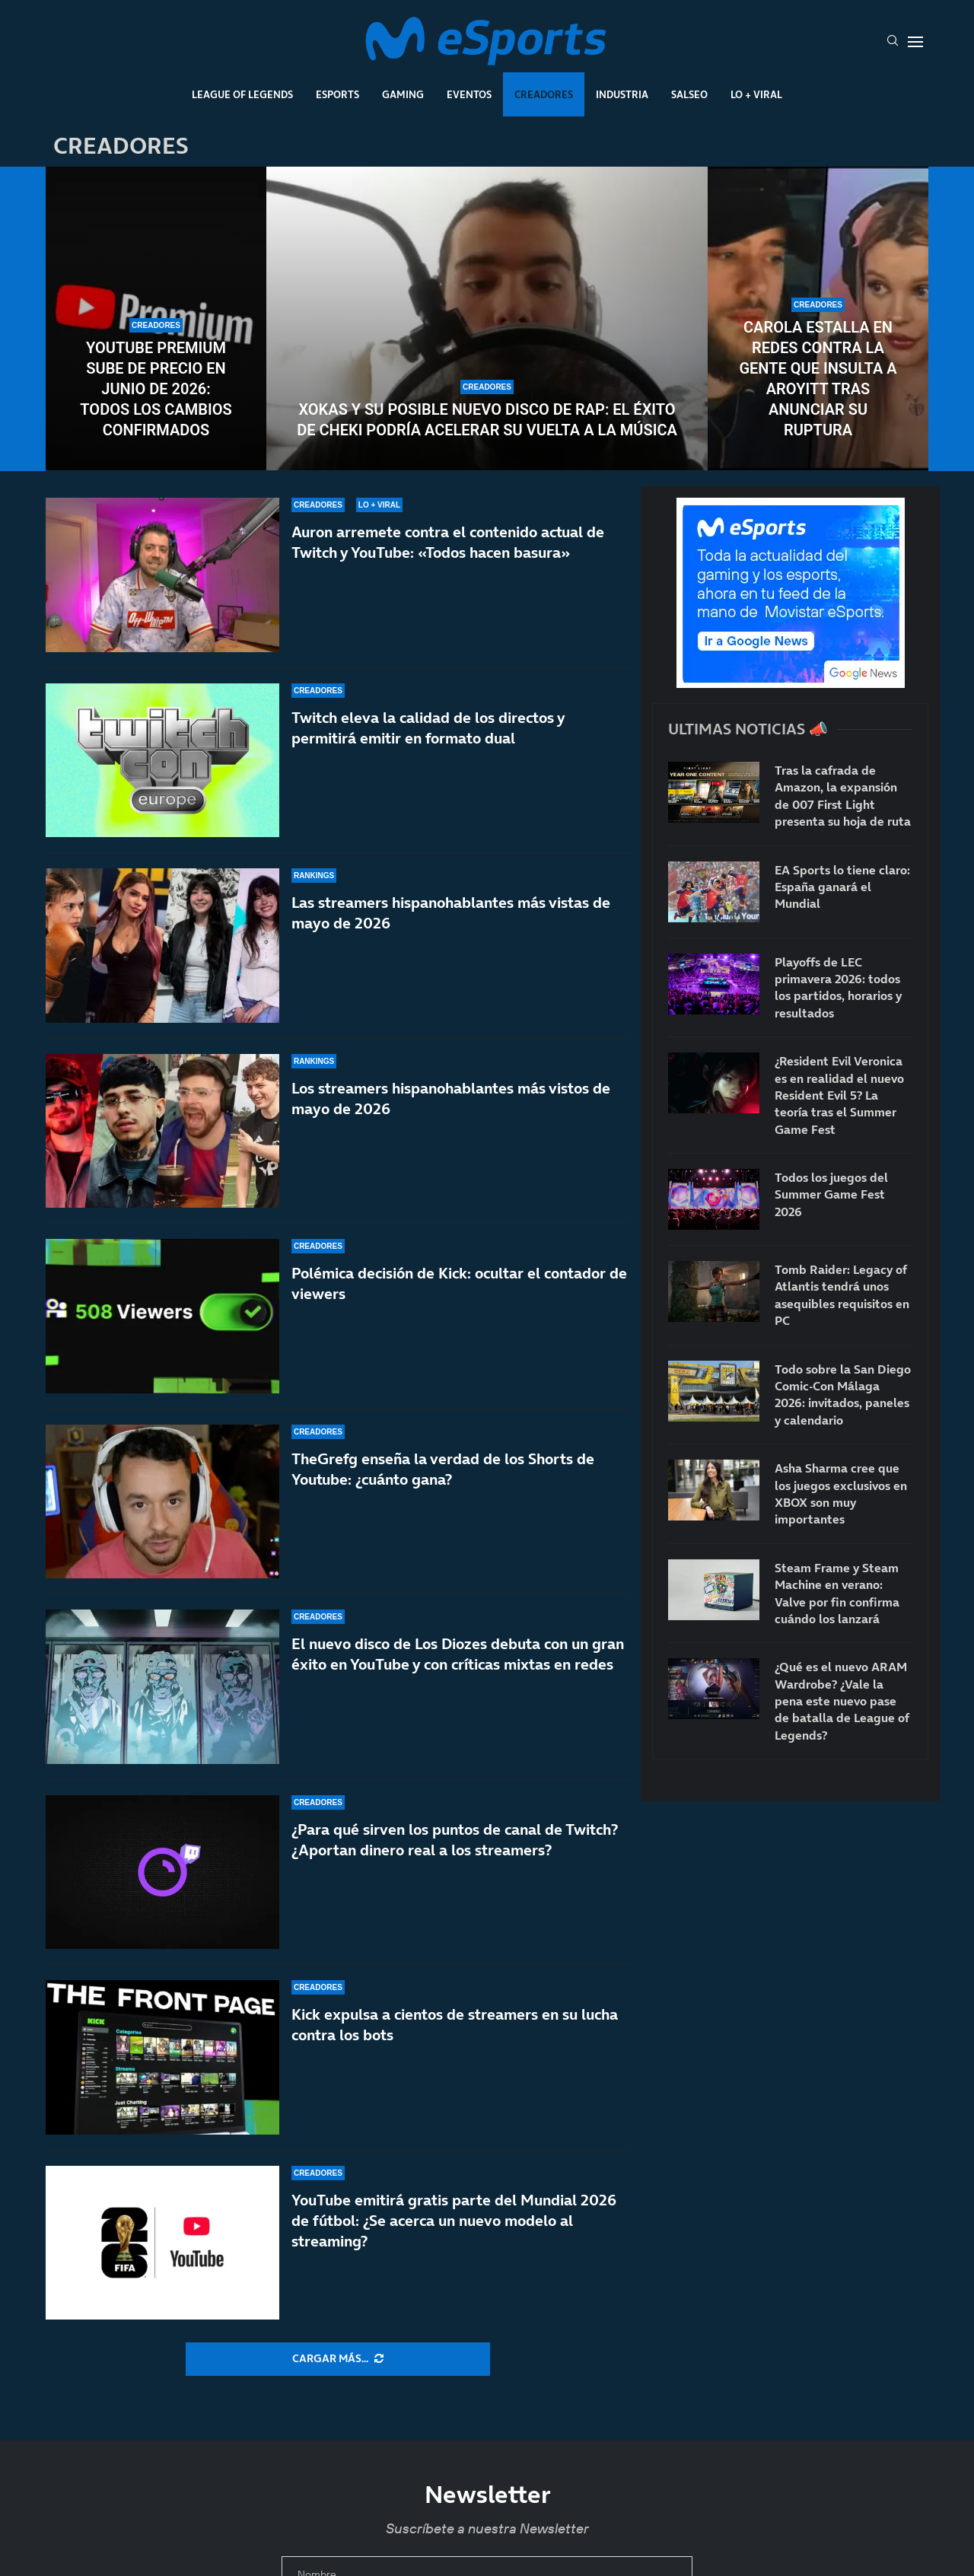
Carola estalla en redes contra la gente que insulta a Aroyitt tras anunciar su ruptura (817, 378)
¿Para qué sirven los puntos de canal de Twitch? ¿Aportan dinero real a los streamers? (454, 1840)
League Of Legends (242, 94)
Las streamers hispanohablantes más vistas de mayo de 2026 (450, 913)
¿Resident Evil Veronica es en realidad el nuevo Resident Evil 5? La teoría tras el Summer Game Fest (839, 1095)
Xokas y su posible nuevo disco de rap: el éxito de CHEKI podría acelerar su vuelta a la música (487, 419)
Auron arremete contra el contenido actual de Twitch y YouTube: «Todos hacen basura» (447, 542)
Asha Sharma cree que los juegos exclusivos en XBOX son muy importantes (841, 1493)
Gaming (403, 94)
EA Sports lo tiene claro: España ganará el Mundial (842, 886)
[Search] (892, 42)
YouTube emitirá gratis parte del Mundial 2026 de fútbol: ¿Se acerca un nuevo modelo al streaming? (453, 2220)
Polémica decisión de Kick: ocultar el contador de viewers (459, 1286)
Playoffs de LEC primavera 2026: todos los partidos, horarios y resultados (838, 987)
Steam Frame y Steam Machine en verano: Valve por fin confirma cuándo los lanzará (837, 1593)
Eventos (469, 94)
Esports (337, 94)
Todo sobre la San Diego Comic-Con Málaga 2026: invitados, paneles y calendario (843, 1394)
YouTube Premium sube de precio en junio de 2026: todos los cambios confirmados (155, 389)
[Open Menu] (915, 41)
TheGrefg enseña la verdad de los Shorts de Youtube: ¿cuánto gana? (442, 1490)
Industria (622, 94)
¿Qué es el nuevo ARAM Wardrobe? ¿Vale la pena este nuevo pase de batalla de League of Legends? (842, 1700)
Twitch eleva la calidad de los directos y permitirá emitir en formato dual (428, 728)
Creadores (543, 94)
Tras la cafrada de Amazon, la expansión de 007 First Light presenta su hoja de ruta (843, 795)
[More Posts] (338, 2359)
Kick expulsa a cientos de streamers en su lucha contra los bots (454, 2025)
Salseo (689, 94)
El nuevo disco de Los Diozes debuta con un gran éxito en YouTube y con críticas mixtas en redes (457, 1656)
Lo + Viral (756, 94)
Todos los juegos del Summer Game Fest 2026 (831, 1194)
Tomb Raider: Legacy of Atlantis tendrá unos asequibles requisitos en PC (842, 1295)
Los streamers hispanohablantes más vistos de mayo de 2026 (450, 1098)
